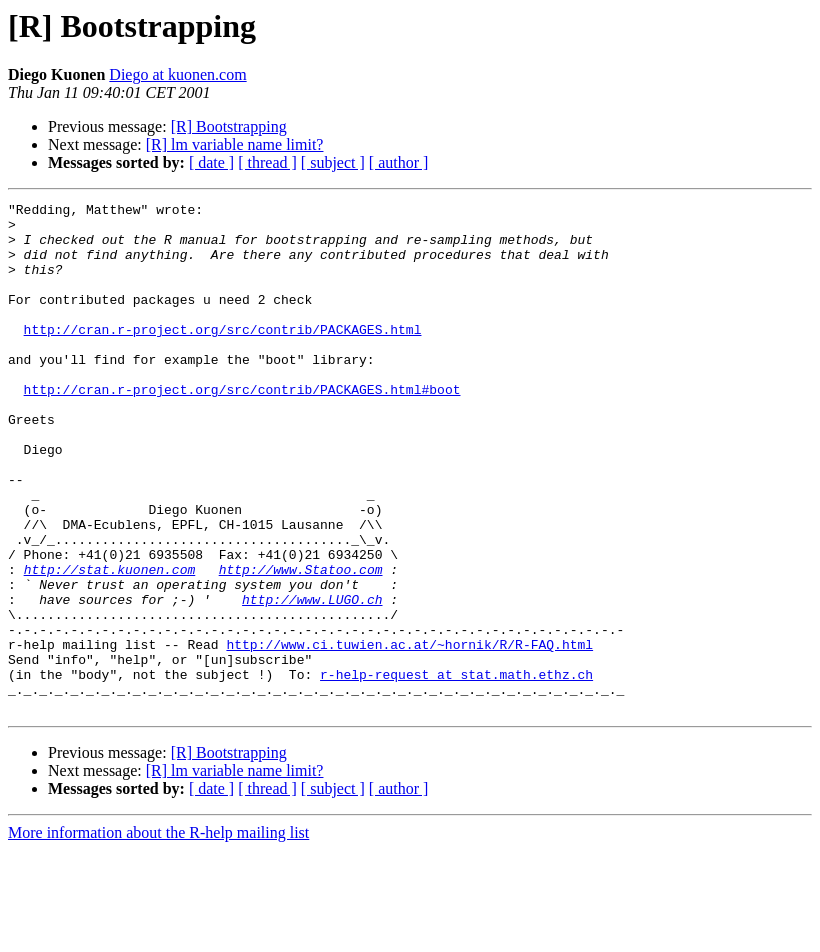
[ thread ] (267, 162)
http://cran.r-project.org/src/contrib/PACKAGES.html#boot (242, 428)
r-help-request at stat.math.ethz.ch (456, 770)
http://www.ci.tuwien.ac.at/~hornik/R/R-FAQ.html (409, 734)
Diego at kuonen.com (177, 74)
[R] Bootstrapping (229, 126)
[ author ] (399, 162)
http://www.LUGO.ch (312, 680)
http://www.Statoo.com (301, 644)
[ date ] (211, 162)
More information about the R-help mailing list (158, 934)
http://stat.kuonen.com (110, 644)
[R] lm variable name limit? (235, 144)
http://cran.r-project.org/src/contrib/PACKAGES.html (223, 356)
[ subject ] (333, 162)
